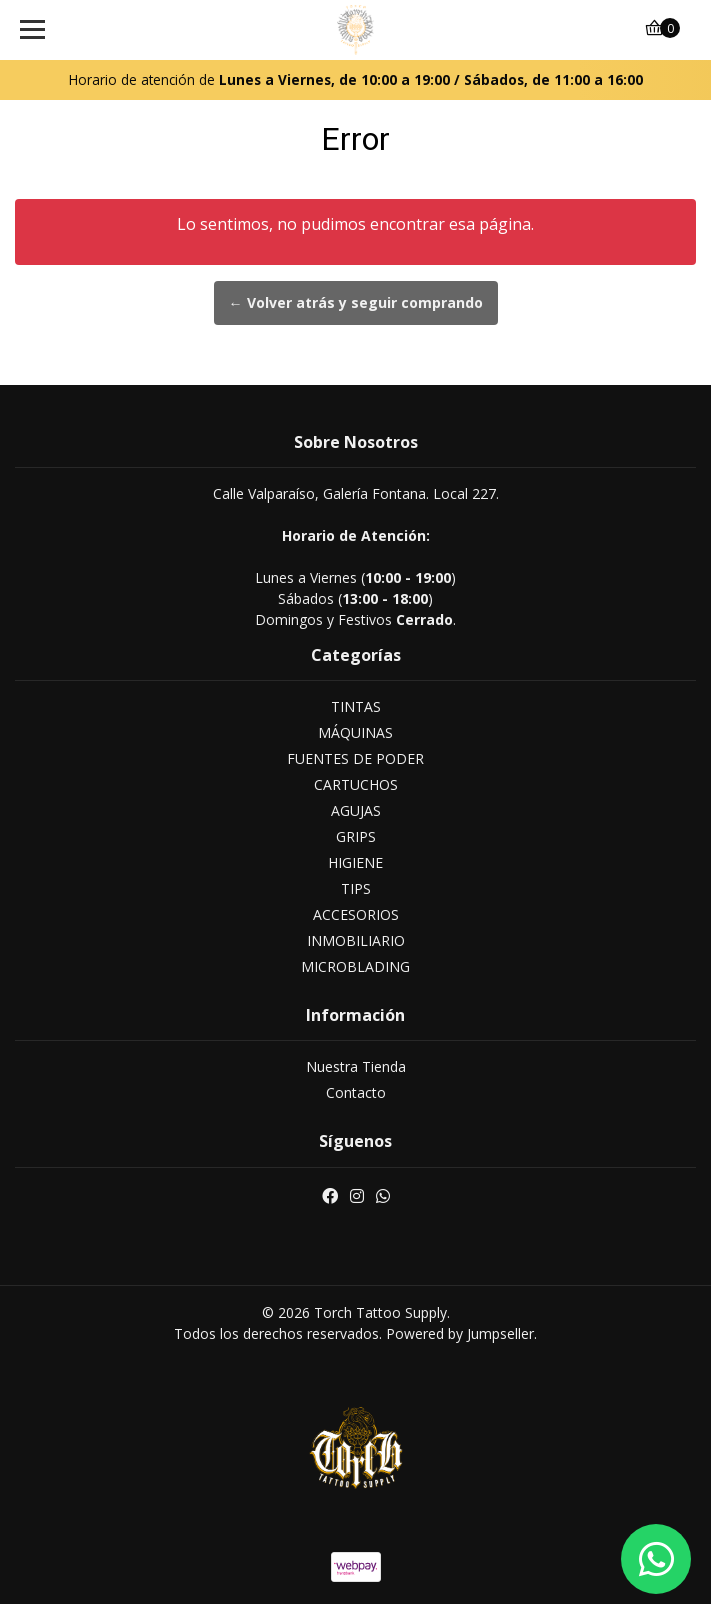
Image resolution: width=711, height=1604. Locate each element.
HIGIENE (355, 862)
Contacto (356, 1092)
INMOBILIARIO (356, 940)
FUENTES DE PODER (355, 758)
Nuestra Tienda (356, 1066)
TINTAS (356, 706)
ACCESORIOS (356, 914)
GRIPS (356, 836)
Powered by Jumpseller (460, 1333)
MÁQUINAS (355, 732)
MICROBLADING (355, 966)
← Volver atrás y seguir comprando (356, 302)
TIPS (356, 888)
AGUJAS (356, 810)
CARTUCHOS (356, 784)
